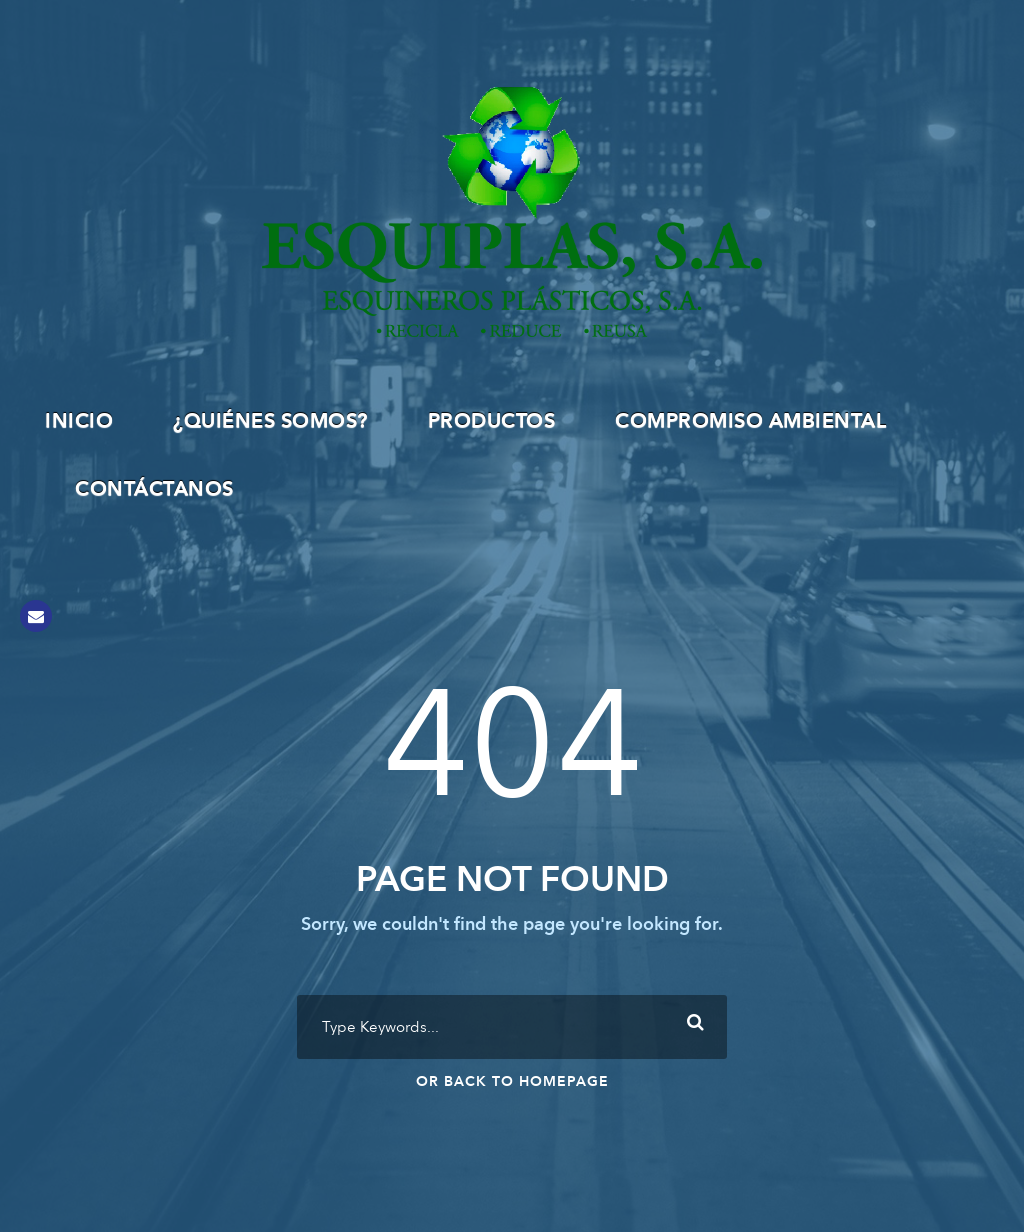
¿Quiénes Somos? (270, 422)
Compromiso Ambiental (750, 422)
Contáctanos (154, 490)
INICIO (79, 422)
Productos (492, 422)
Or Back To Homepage (512, 1082)
